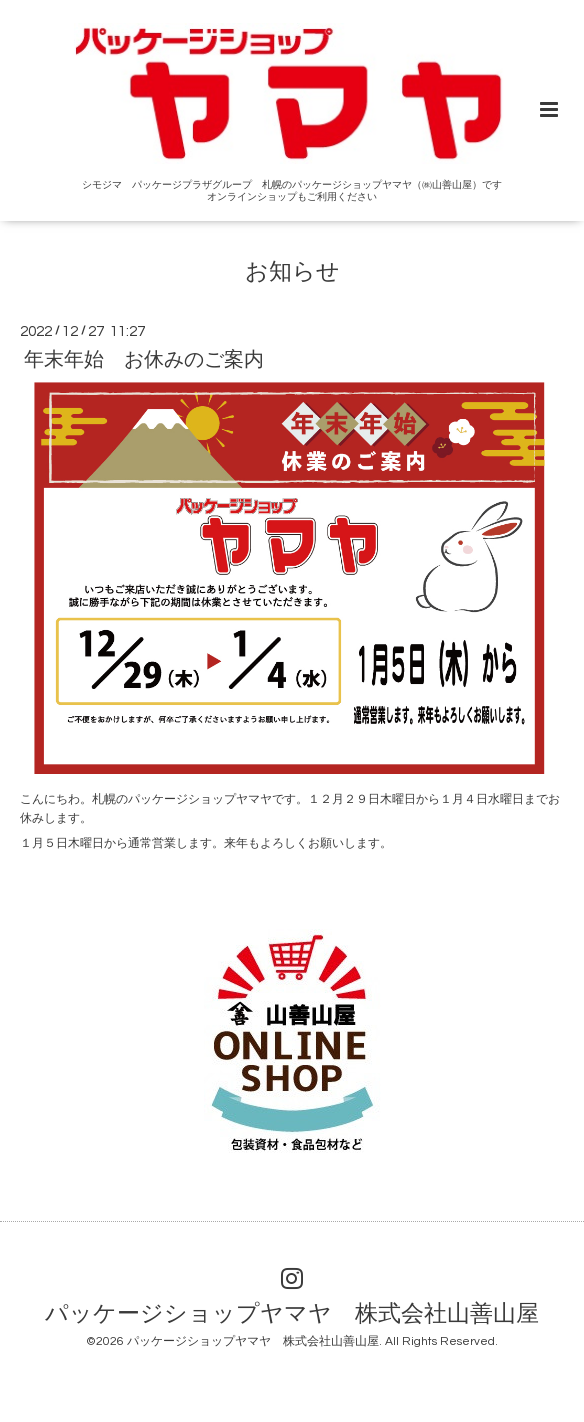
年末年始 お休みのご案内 (144, 360)
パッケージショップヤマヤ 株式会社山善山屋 (292, 1313)
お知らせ (292, 271)
